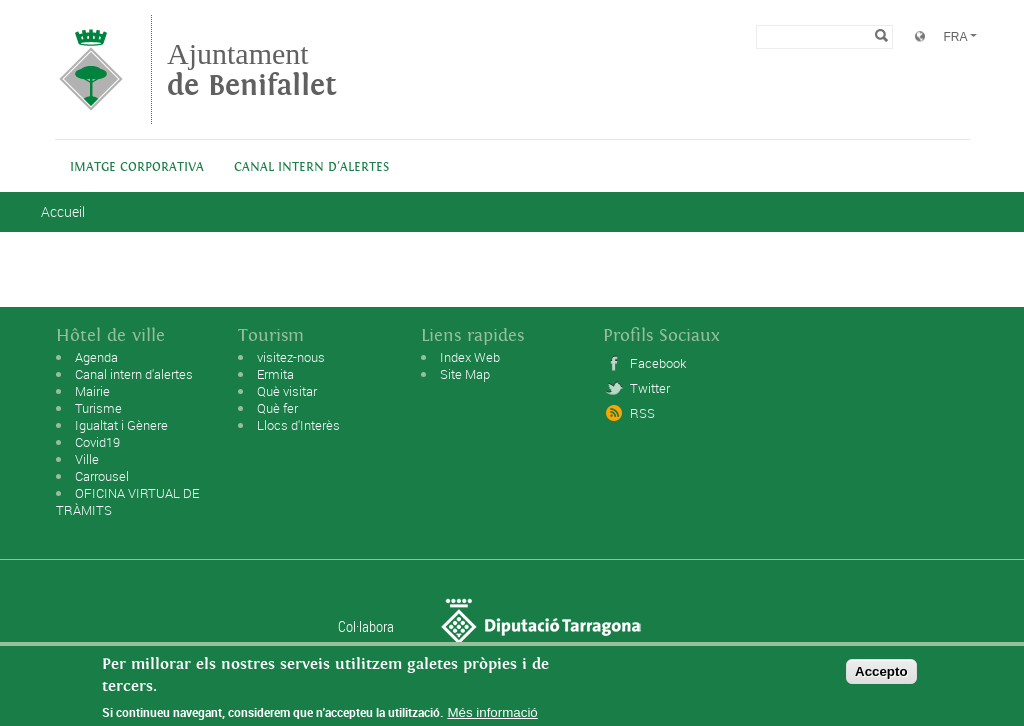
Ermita (275, 374)
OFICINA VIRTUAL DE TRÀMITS (127, 501)
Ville (87, 459)
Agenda (96, 357)
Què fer (277, 408)
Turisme (98, 408)
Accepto (881, 675)
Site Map (465, 374)
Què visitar (287, 391)
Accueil (63, 211)
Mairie (92, 391)
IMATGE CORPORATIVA (137, 167)
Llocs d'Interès (298, 425)
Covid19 (97, 442)
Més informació (492, 716)
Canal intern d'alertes (311, 167)
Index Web (470, 357)
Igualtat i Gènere (121, 425)
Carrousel (102, 476)
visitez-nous (291, 357)
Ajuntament (252, 69)
